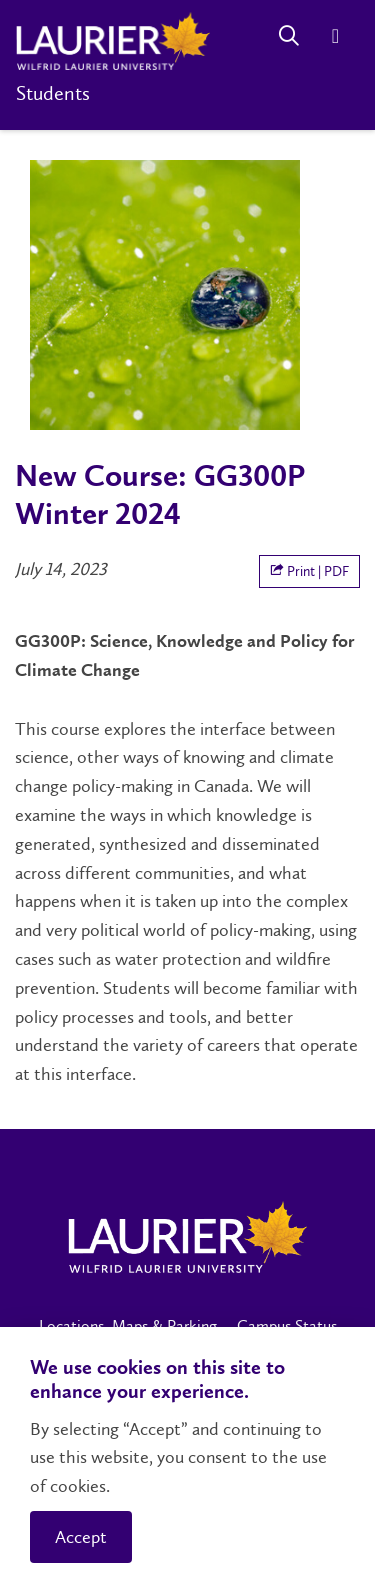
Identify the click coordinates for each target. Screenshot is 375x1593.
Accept (81, 1537)
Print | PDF (309, 571)
